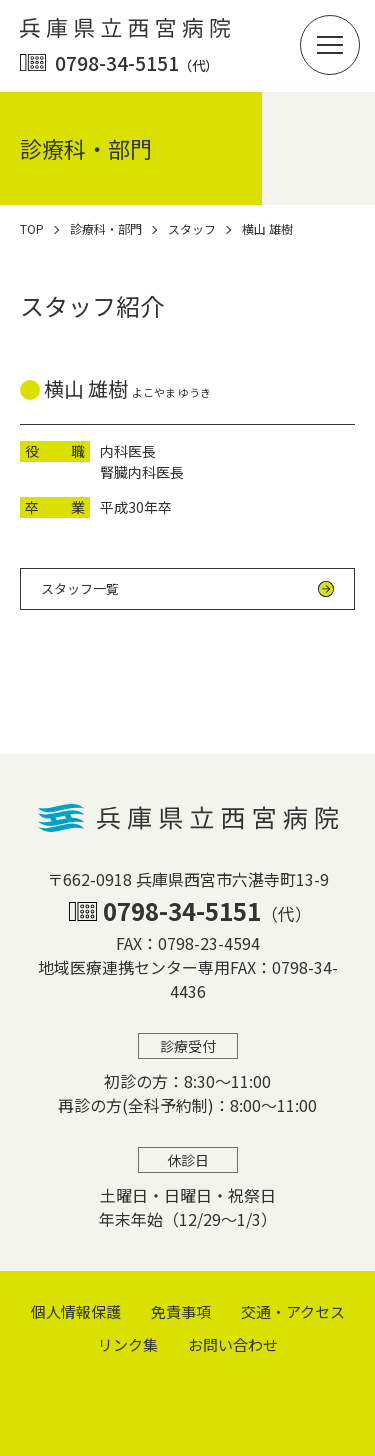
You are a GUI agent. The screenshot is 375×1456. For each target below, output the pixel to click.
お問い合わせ (233, 1344)
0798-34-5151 (136, 62)
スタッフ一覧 (80, 588)
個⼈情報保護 (76, 1311)
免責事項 (181, 1311)
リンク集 (128, 1344)
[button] (330, 45)
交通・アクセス (293, 1311)
